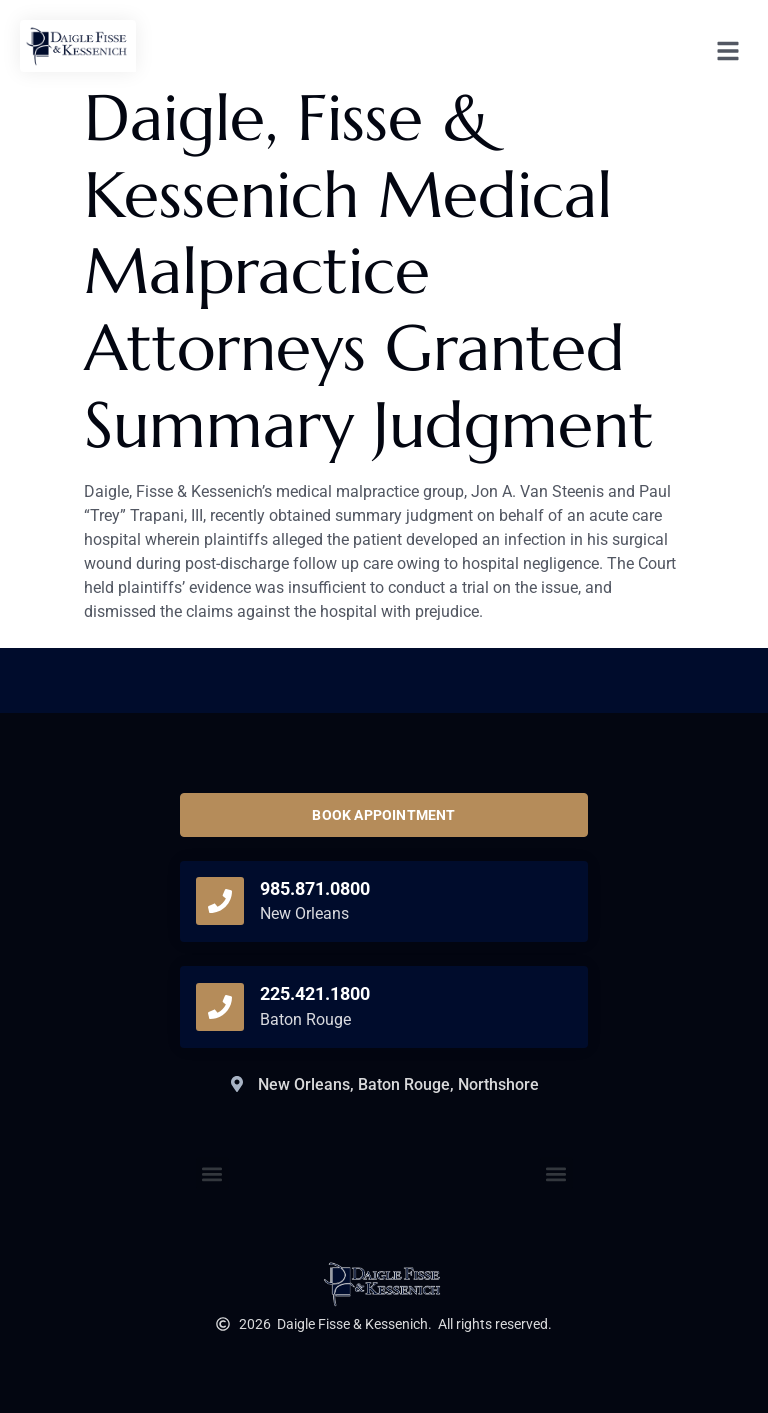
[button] (556, 1173)
